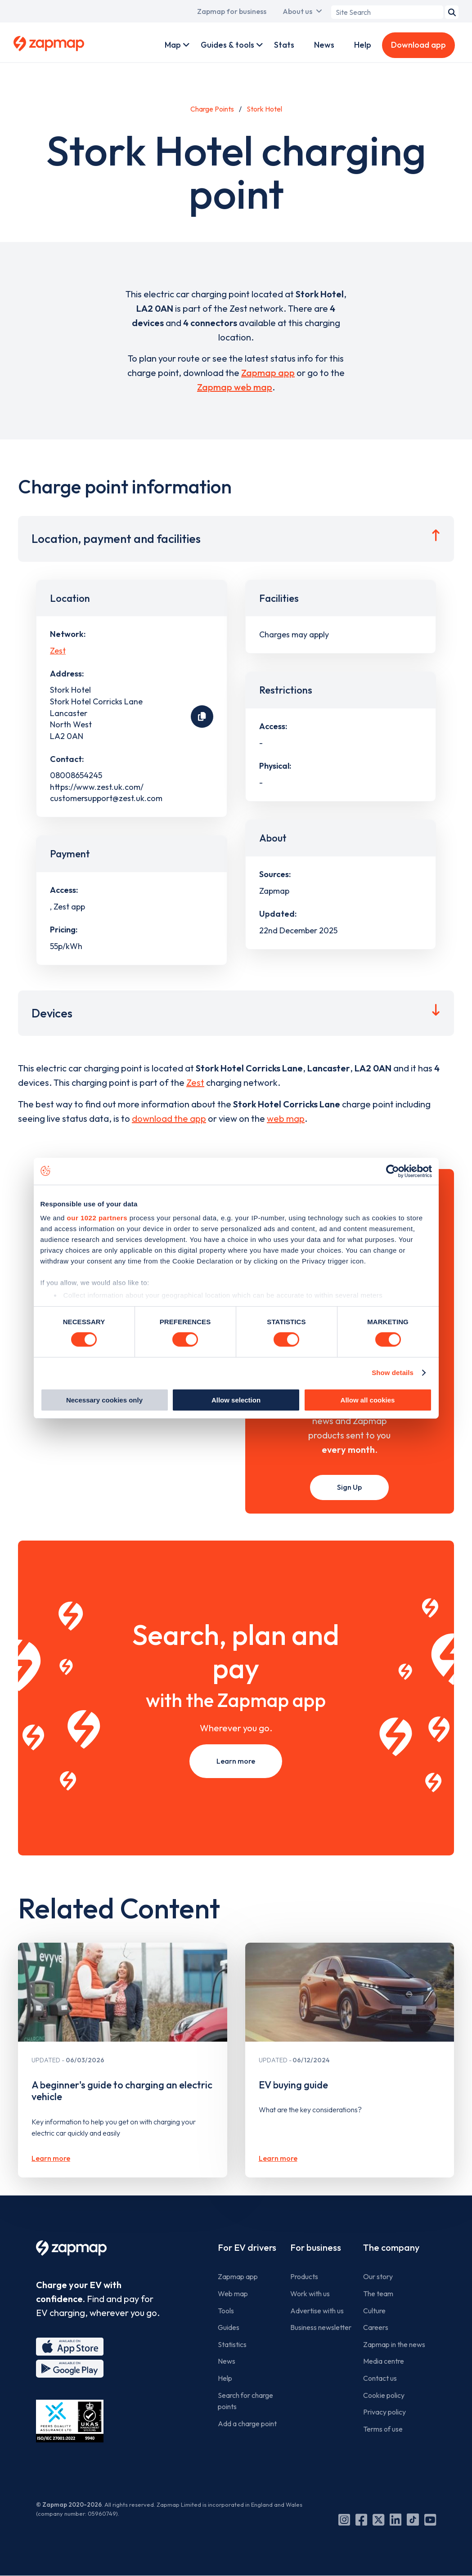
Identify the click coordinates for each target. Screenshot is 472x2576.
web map (286, 1118)
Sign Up (349, 1487)
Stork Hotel (264, 108)
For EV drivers (247, 2247)
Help (362, 45)
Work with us (310, 2293)
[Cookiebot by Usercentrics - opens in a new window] (392, 1171)
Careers (375, 2327)
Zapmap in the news (394, 2344)
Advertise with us (317, 2310)
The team (378, 2293)
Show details (393, 1372)
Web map (233, 2293)
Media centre (383, 2360)
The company (391, 2247)
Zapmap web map (234, 387)
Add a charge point (247, 2423)
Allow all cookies (368, 1400)
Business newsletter (320, 2327)
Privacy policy (384, 2411)
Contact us (380, 2378)
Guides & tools (227, 45)
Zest (58, 650)
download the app (169, 1118)
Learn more (235, 1760)
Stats (284, 45)
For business (315, 2247)
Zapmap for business (231, 11)
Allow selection (236, 1400)
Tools (226, 2310)
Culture (374, 2310)
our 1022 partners (97, 1218)
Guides (228, 2327)
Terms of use (383, 2428)
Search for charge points (245, 2401)
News (324, 45)
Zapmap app (268, 372)
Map (173, 45)
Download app (418, 45)
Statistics (232, 2344)
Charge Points (212, 108)
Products (304, 2276)
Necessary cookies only (104, 1400)
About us (297, 11)
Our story (378, 2276)
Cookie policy (384, 2395)
